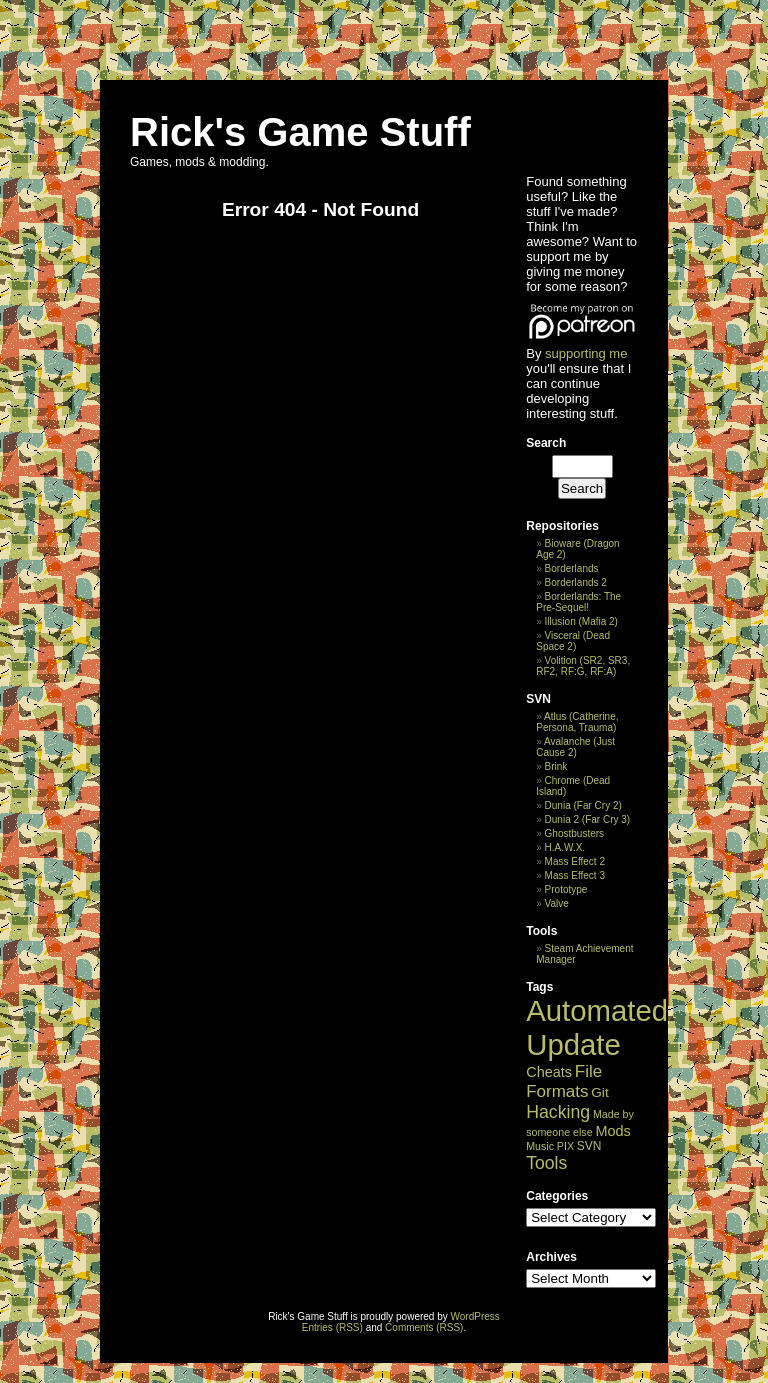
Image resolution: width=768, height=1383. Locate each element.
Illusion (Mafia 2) (581, 621)
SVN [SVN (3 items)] (589, 1146)
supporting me (586, 353)
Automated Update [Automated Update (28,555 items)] (597, 1027)
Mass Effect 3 (575, 875)
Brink (556, 766)
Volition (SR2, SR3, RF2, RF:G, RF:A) (583, 666)
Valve (557, 903)
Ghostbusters (574, 833)
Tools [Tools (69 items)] (546, 1163)
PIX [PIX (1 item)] (565, 1146)
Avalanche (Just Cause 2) (575, 747)
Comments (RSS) (424, 1327)
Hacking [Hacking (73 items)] (558, 1112)
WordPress (475, 1316)
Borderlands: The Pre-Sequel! (578, 602)
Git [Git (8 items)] (599, 1092)
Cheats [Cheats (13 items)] (549, 1072)
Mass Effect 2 (575, 861)
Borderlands (572, 568)
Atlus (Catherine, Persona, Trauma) (577, 722)
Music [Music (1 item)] (540, 1146)
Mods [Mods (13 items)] (612, 1131)
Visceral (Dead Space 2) (573, 641)
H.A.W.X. (565, 847)
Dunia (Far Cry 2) (583, 805)
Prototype (566, 889)
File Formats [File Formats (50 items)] (564, 1081)
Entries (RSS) (332, 1327)
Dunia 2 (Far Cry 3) (588, 819)
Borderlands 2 (576, 582)
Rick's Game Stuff (300, 132)
